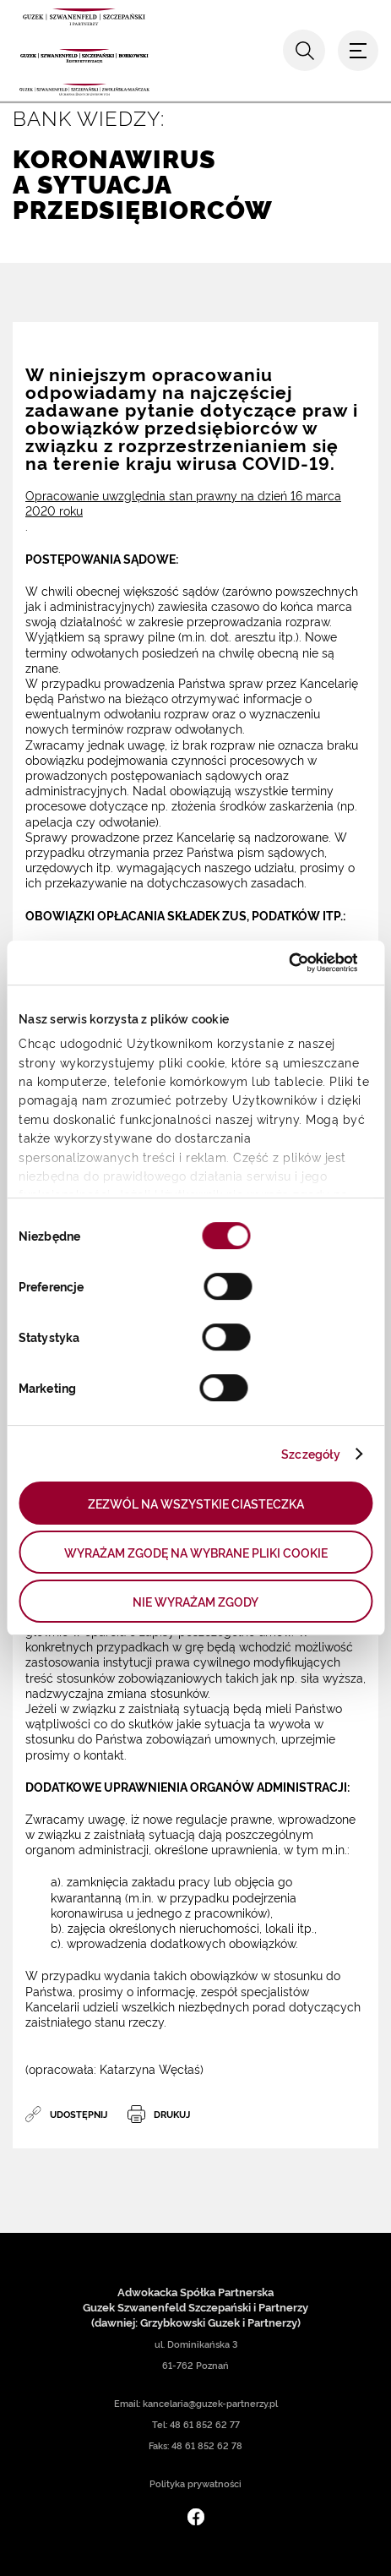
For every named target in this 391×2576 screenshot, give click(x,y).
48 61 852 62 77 (205, 2424)
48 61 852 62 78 (206, 2445)
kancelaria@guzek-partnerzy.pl (210, 2403)
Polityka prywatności (195, 2483)
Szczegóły (310, 1453)
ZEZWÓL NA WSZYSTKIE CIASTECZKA (196, 1503)
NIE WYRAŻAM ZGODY (195, 1601)
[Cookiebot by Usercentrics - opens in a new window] (284, 962)
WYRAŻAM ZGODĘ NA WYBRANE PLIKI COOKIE (196, 1552)
